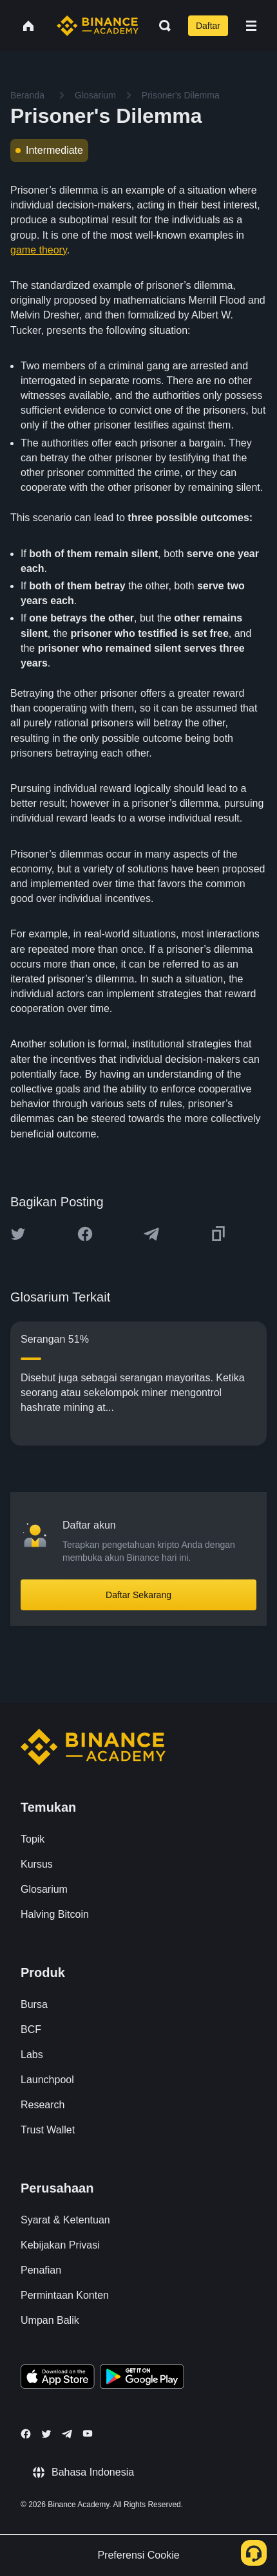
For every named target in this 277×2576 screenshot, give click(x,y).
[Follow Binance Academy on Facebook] (26, 2434)
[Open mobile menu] (251, 25)
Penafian (41, 2270)
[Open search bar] (161, 25)
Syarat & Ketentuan (65, 2219)
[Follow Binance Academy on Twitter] (46, 2434)
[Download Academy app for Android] (142, 2378)
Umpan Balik (50, 2320)
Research (42, 2104)
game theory (38, 249)
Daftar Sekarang (138, 1595)
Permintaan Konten (65, 2295)
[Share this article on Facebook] (85, 1234)
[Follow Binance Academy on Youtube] (87, 2433)
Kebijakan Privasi (60, 2245)
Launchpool (47, 2079)
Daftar (208, 26)
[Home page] (97, 25)
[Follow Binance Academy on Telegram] (67, 2433)
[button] (251, 25)
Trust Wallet (48, 2129)
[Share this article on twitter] (18, 1234)
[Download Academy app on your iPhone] (58, 2378)
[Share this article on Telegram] (151, 1234)
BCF (31, 2029)
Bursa (34, 2004)
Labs (32, 2054)
